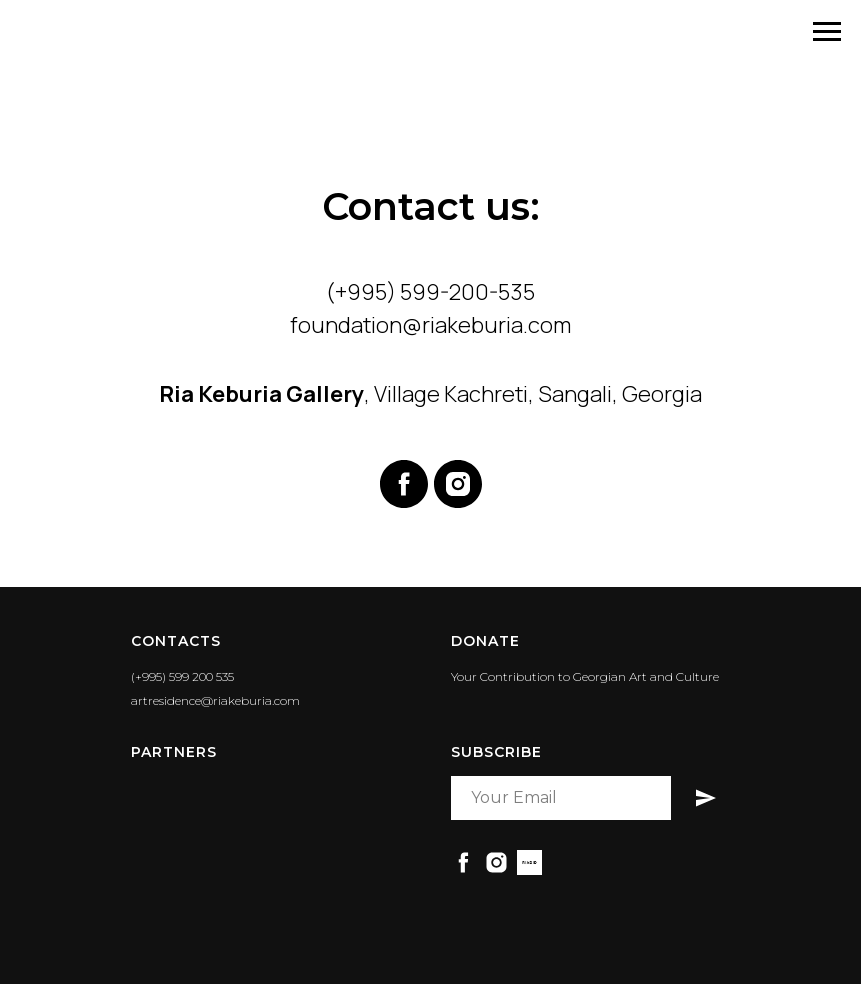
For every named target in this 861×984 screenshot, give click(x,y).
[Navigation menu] (827, 32)
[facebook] (404, 484)
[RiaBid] (529, 862)
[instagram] (458, 484)
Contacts (176, 641)
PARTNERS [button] (174, 752)
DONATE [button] (485, 641)
